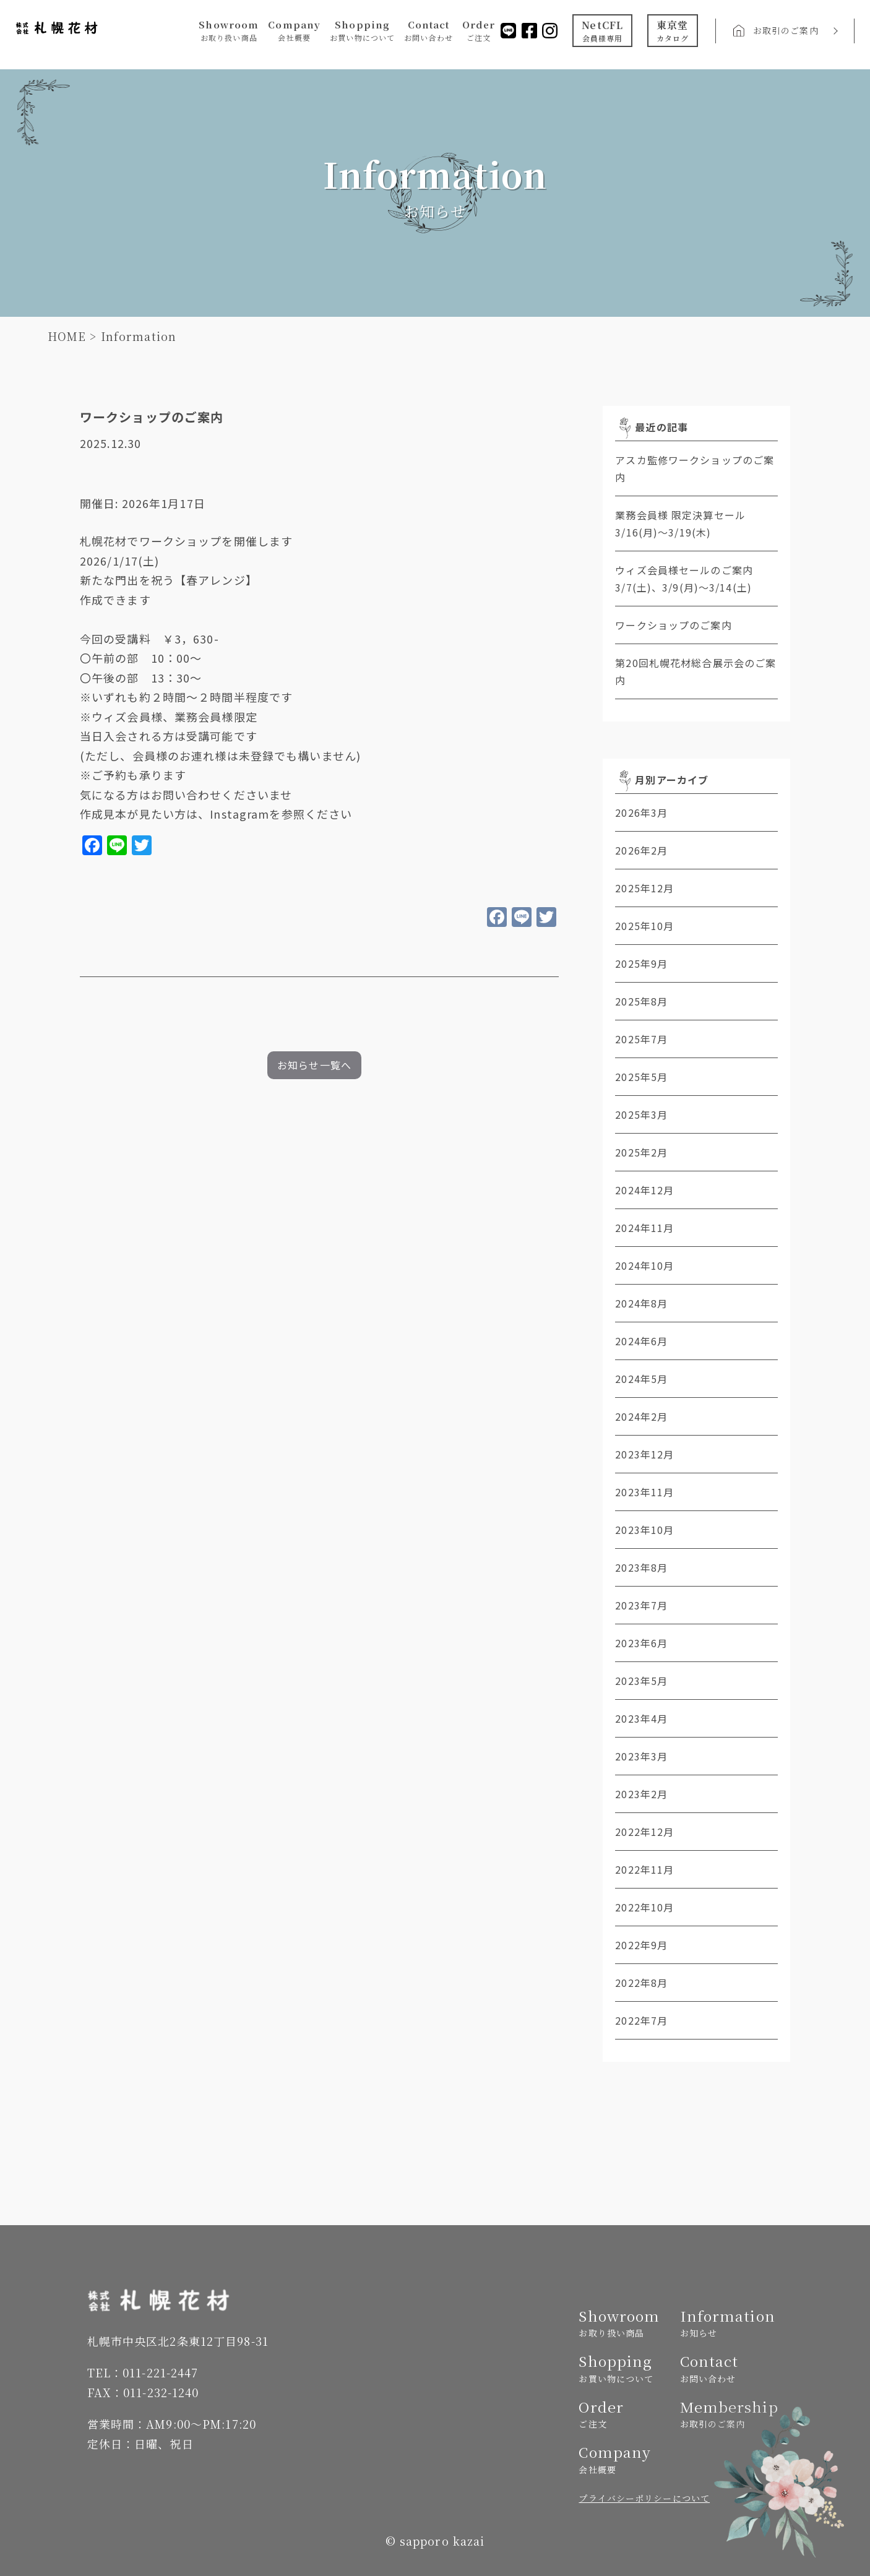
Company (291, 32)
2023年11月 (644, 1491)
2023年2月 (641, 1793)
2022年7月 (641, 2020)
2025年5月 (641, 1076)
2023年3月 (641, 1756)
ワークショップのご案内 (673, 625)
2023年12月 (644, 1454)
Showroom (227, 32)
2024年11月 (644, 1227)
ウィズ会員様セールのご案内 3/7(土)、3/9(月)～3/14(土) (696, 578)
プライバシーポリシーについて (644, 2498)
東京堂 (671, 32)
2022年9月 (641, 1944)
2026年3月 (641, 812)
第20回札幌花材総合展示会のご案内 (695, 671)
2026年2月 (641, 850)
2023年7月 (641, 1605)
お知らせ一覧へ (314, 1065)
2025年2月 (641, 1152)
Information (725, 2323)
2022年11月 (644, 1869)
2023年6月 (641, 1642)
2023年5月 (641, 1680)
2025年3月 (641, 1114)
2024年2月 (641, 1416)
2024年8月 (641, 1303)
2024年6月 (641, 1340)
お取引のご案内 (784, 31)
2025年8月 (641, 1001)
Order (476, 32)
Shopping (359, 32)
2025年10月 (644, 925)
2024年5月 (641, 1378)
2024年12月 (644, 1189)
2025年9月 (641, 963)
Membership (725, 2414)
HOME (67, 336)
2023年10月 (644, 1529)
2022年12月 (644, 1831)
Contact (426, 32)
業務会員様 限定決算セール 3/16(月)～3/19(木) (696, 523)
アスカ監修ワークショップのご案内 (694, 468)
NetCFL (600, 32)
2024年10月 (644, 1265)
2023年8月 (641, 1567)
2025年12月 (644, 888)
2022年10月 (644, 1907)
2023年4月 (641, 1718)
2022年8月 (641, 1982)
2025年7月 (641, 1039)
